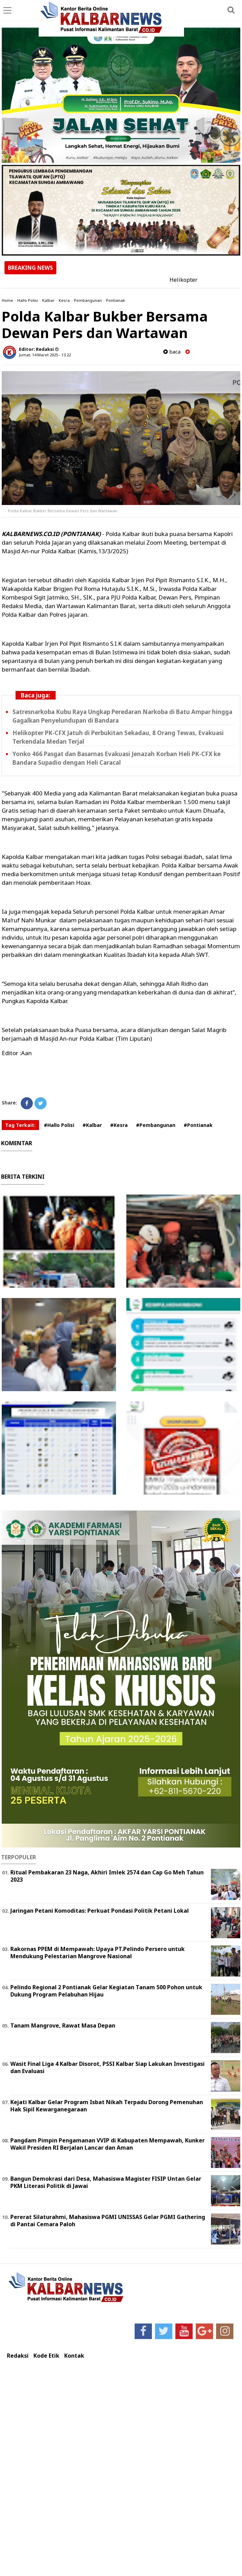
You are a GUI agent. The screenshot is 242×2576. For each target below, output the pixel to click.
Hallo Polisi (27, 300)
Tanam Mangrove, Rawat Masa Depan (62, 2025)
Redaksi (18, 2355)
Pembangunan (88, 300)
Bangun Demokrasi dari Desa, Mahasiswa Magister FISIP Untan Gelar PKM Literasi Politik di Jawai (105, 2182)
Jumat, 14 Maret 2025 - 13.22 (45, 354)
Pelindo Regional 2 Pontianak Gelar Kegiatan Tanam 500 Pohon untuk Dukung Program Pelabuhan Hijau (106, 1990)
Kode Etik (46, 2355)
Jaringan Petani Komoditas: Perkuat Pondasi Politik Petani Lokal (99, 1910)
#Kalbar (92, 1125)
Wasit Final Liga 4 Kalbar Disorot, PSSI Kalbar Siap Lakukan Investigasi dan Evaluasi (107, 2067)
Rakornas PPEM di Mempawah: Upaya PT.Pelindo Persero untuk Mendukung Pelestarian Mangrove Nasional (97, 1952)
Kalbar (48, 300)
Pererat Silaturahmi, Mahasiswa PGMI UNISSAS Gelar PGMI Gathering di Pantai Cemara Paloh (107, 2220)
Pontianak (115, 300)
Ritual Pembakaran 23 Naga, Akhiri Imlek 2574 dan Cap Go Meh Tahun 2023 (107, 1876)
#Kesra (119, 1125)
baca (172, 352)
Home (7, 300)
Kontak (74, 2355)
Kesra (64, 300)
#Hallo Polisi (59, 1125)
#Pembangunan (155, 1125)
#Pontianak (198, 1125)
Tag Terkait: (20, 1125)
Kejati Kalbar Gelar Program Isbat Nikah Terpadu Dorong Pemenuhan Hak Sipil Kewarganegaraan (106, 2105)
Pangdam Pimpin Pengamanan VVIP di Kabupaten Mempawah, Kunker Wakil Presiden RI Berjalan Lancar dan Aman (107, 2144)
